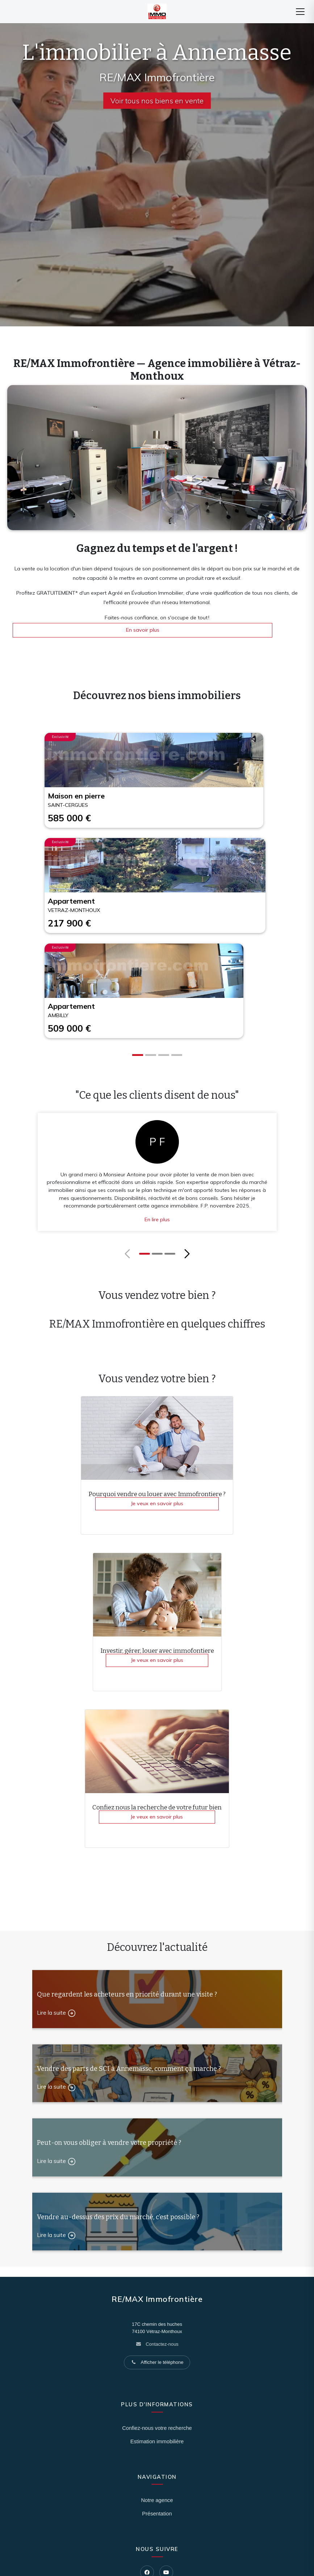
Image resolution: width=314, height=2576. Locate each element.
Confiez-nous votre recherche (157, 2428)
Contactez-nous (162, 2344)
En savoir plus (142, 630)
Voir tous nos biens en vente (157, 100)
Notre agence (157, 2500)
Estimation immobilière (157, 2441)
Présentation (157, 2514)
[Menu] (300, 12)
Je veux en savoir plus (157, 1503)
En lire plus (157, 1219)
